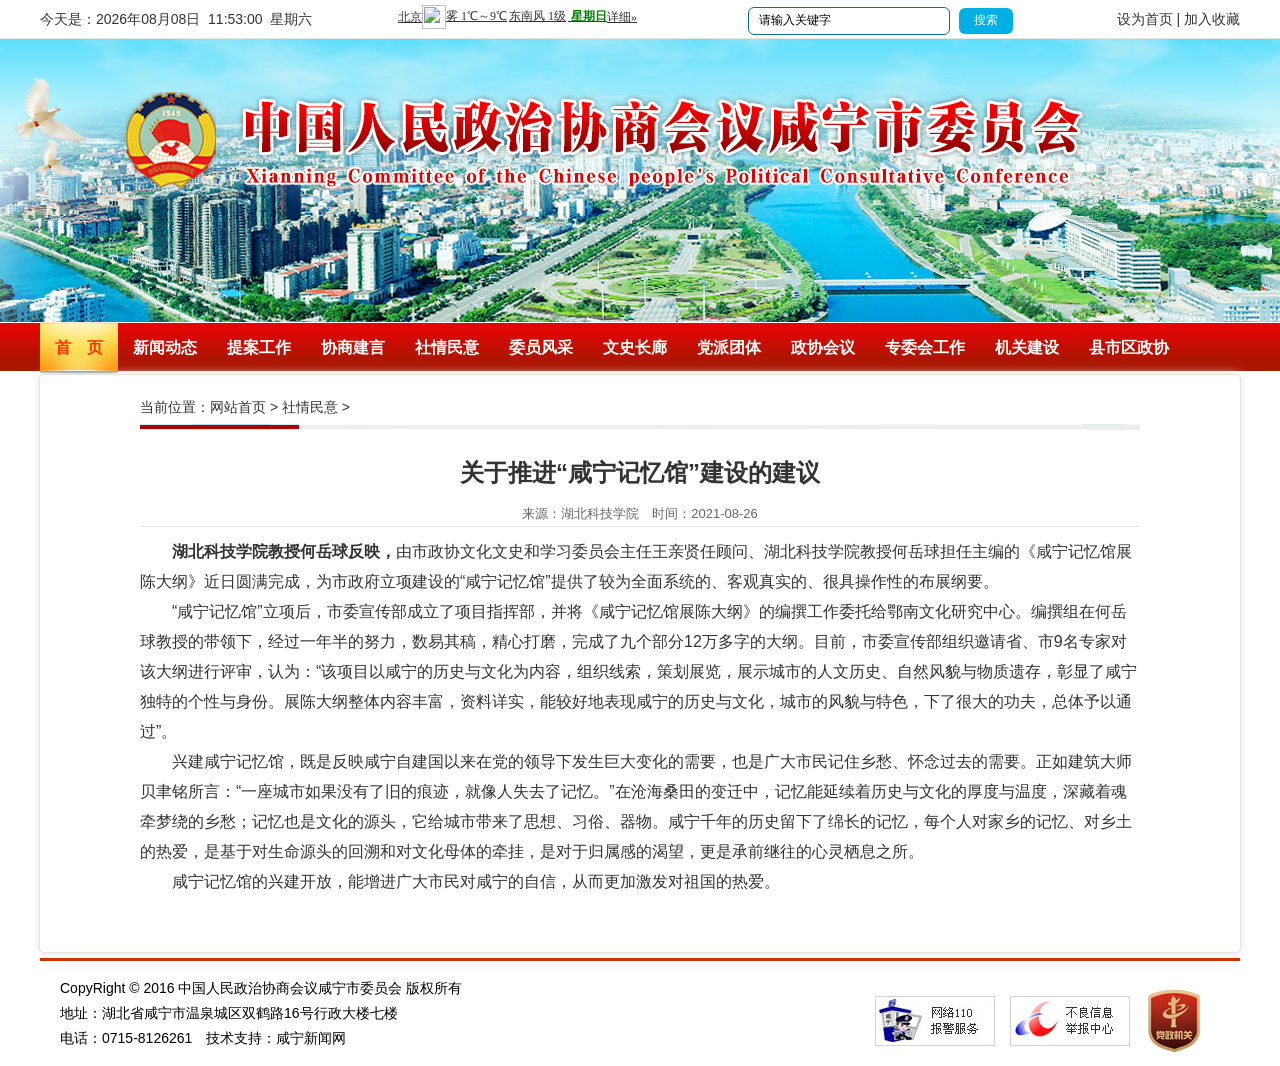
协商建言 (353, 347)
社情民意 (447, 347)
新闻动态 (165, 347)
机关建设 (1027, 347)
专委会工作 (925, 347)
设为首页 (1145, 19)
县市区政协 (1129, 347)
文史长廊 (635, 347)
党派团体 (729, 347)
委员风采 (541, 347)
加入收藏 (1212, 19)
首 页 (79, 347)
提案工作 (259, 347)
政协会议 (823, 347)
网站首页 (238, 407)
